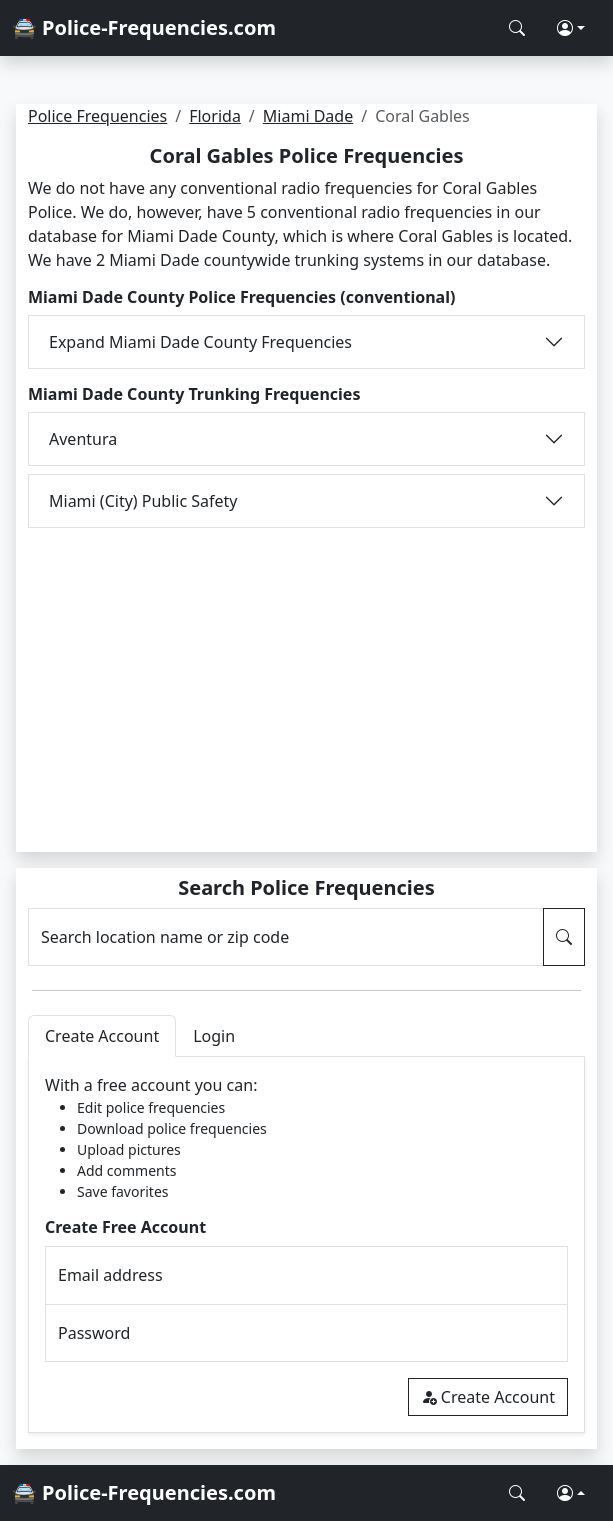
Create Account (488, 1397)
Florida (215, 116)
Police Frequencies (97, 116)
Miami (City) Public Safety (143, 501)
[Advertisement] (306, 678)
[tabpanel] (306, 1244)
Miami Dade (308, 116)
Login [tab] (214, 1036)
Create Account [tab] (102, 1036)
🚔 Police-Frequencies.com (144, 27)
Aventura (83, 439)
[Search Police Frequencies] (517, 28)
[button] (571, 28)
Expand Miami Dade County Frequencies (200, 342)
